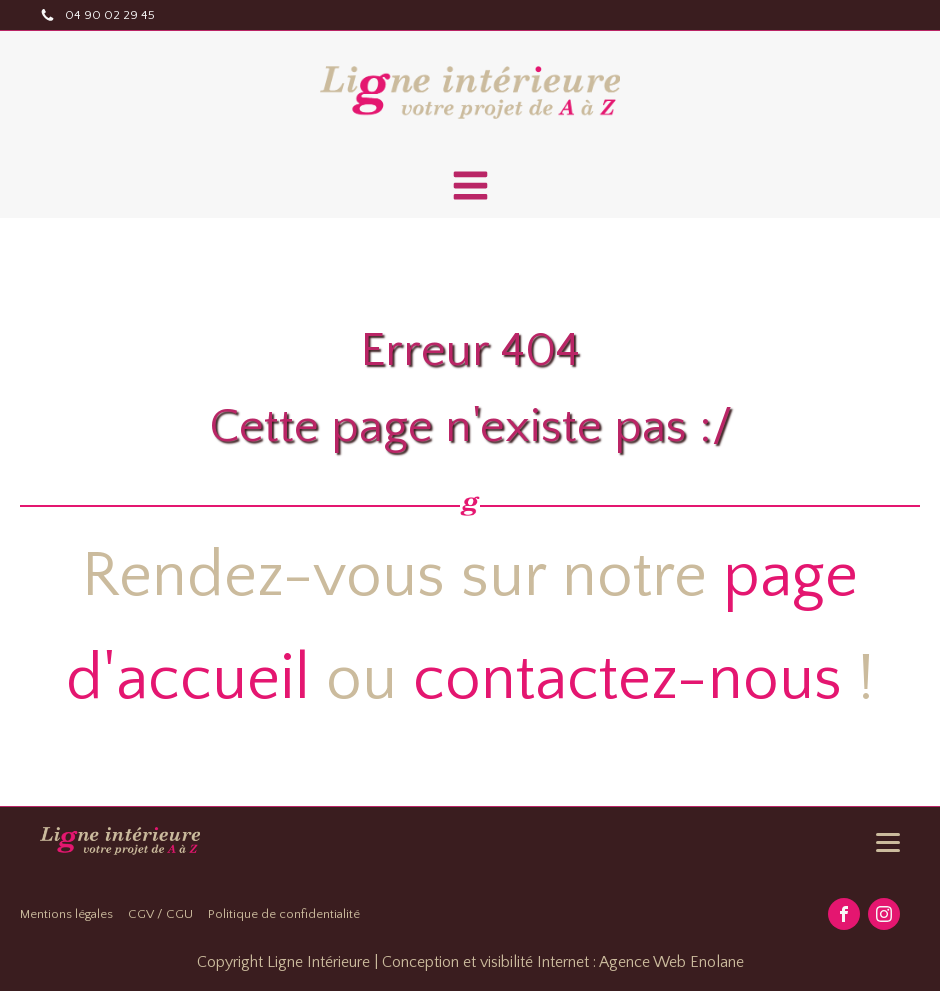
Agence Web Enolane (671, 962)
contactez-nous (627, 679)
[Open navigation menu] (470, 188)
